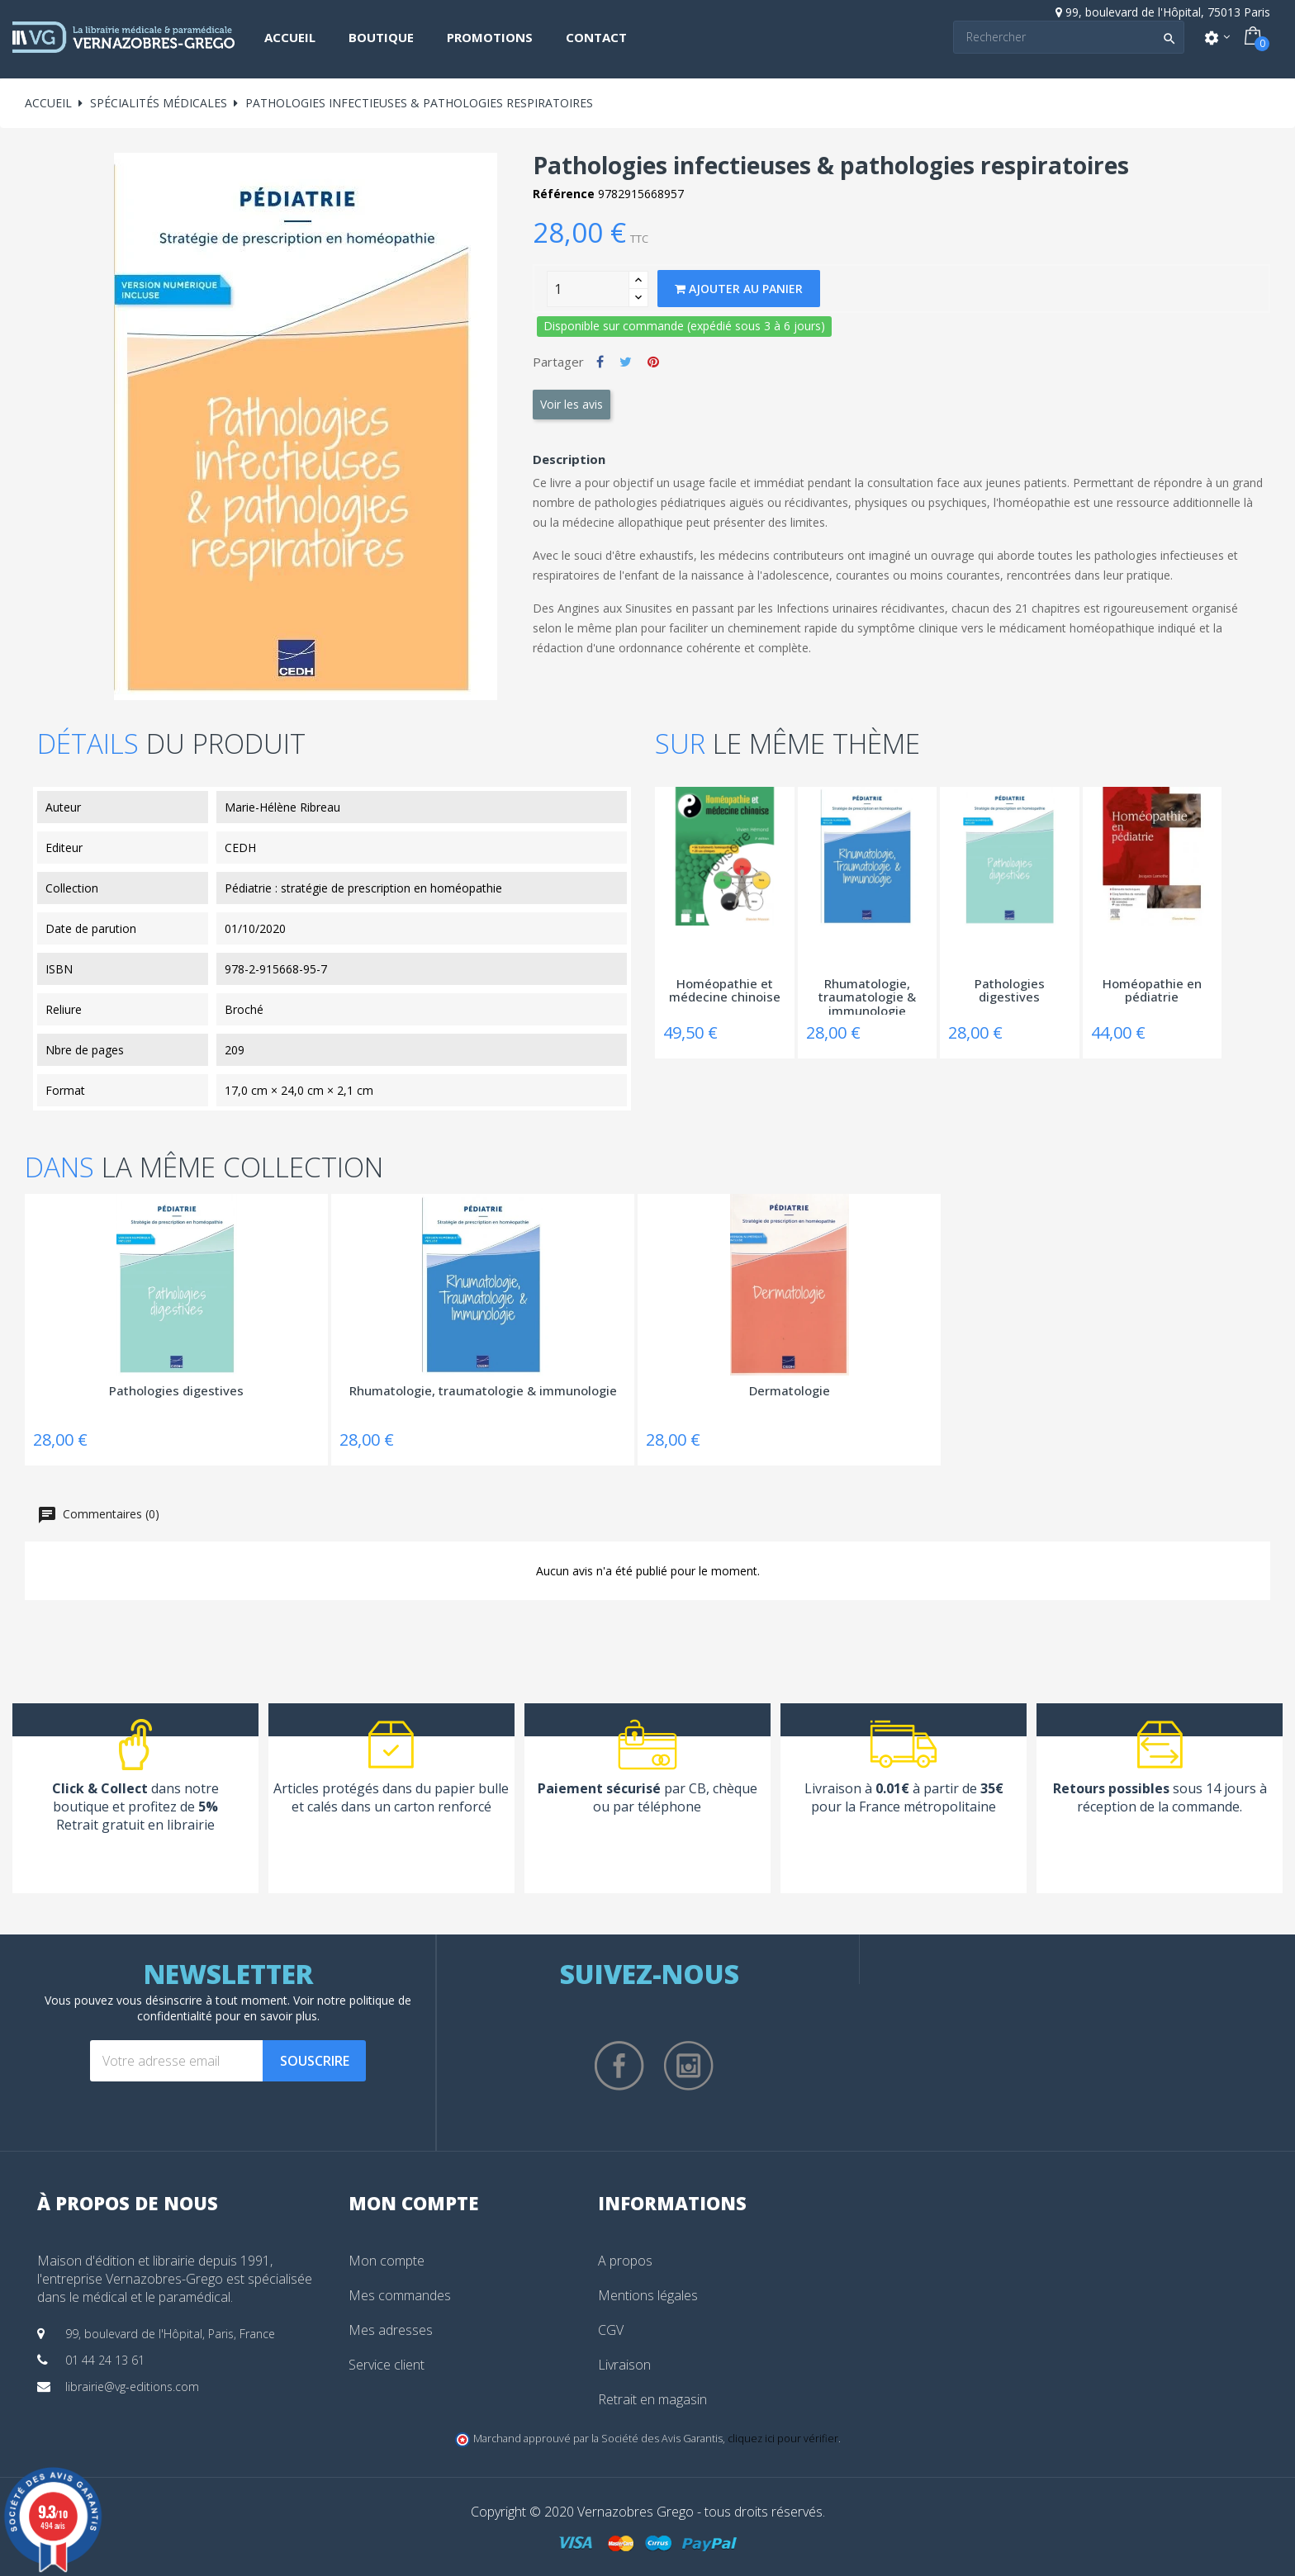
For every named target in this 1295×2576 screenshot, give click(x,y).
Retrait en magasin (652, 2399)
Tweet (625, 361)
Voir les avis (571, 404)
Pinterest (653, 361)
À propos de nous (127, 2202)
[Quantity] (588, 289)
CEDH (240, 847)
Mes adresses (391, 2330)
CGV (611, 2330)
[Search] (1069, 37)
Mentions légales (648, 2295)
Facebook (619, 2066)
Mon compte (387, 2261)
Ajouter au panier (739, 288)
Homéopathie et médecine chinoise (724, 991)
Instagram (689, 2066)
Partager (600, 361)
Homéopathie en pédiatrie (1152, 991)
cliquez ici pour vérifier (783, 2439)
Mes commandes (400, 2295)
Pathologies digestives (1010, 991)
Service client (387, 2365)
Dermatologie (789, 1391)
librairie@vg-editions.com (132, 2386)
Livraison (624, 2365)
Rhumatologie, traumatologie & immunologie (867, 996)
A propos (625, 2261)
